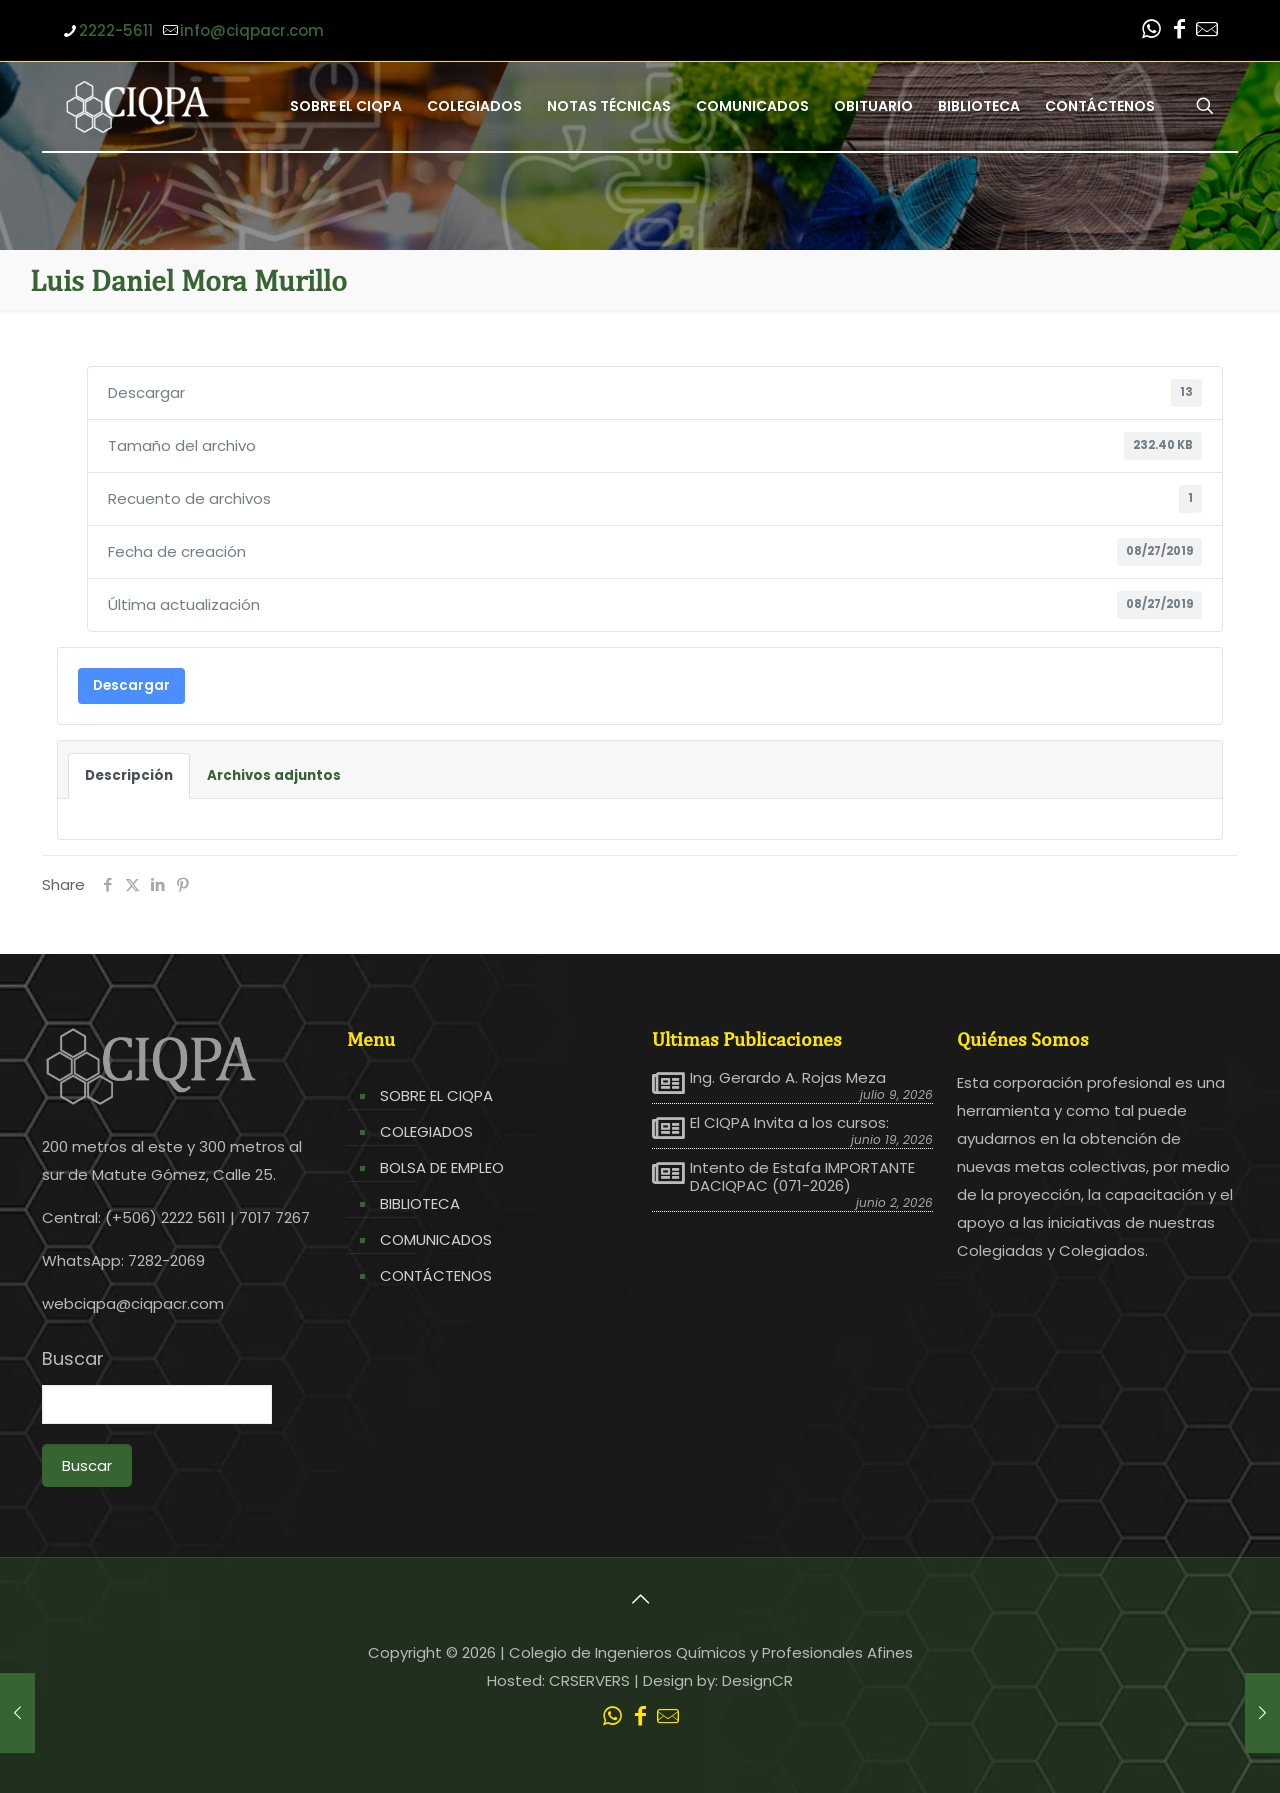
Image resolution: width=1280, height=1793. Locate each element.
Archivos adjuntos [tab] (274, 775)
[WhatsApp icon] (1151, 31)
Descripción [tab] (129, 775)
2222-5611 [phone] (116, 30)
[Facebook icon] (1179, 31)
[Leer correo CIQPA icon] (1207, 31)
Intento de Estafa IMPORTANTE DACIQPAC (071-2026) (802, 1177)
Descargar (131, 685)
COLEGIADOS (426, 1131)
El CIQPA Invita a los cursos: (789, 1123)
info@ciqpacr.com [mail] (252, 30)
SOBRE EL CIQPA (436, 1095)
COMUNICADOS (436, 1239)
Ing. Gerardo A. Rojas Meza (788, 1078)
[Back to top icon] (640, 1599)
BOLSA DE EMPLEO (442, 1167)
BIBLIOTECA (420, 1203)
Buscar (73, 1359)
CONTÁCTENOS (436, 1275)
